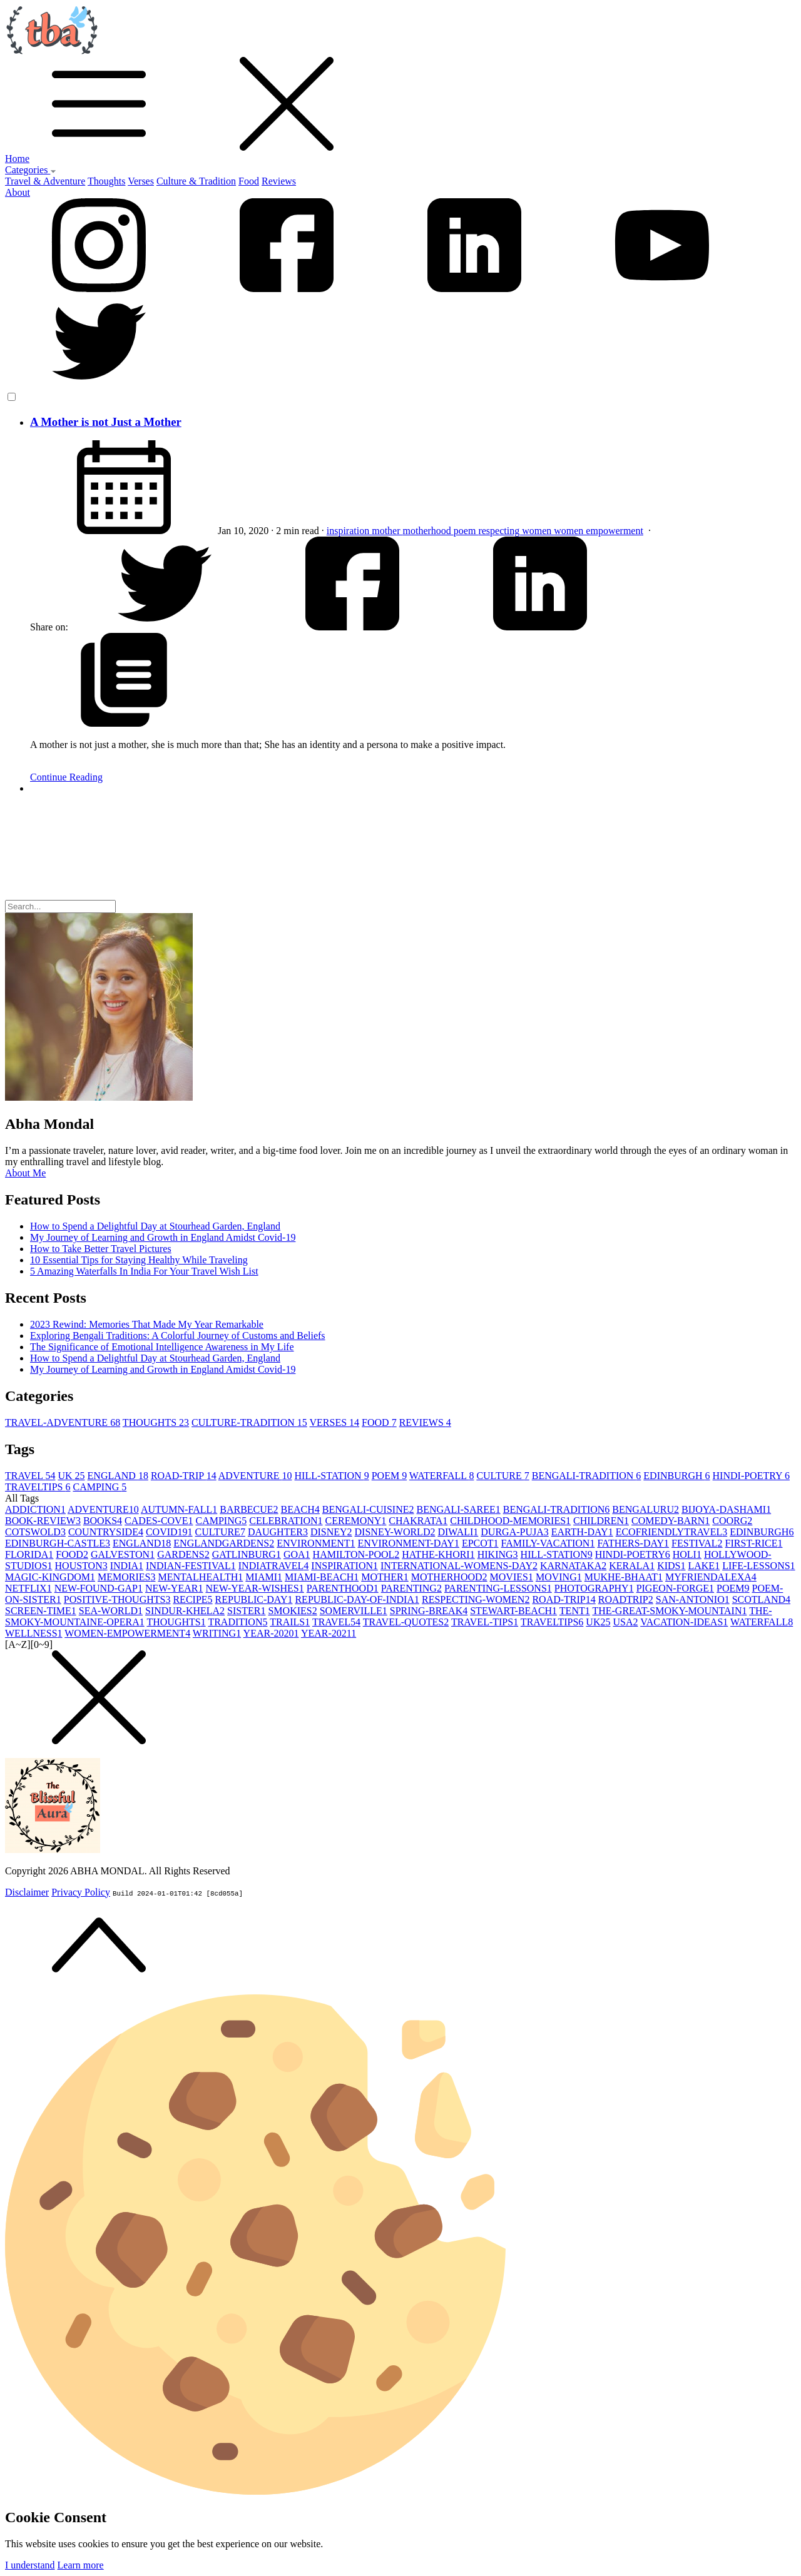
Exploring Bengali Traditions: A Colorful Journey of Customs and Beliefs (177, 1335)
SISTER (246, 1610)
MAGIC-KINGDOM (50, 1577)
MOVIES (511, 1577)
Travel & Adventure (45, 181)
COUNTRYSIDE (105, 1532)
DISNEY (331, 1532)
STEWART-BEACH (513, 1610)
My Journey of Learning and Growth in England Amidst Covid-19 (162, 1237)
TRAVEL (30, 1475)
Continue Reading (66, 777)
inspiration (349, 530)
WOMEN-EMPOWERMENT (127, 1633)
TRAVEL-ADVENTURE (62, 1422)
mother (387, 530)
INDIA (126, 1565)
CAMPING (99, 1487)
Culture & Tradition (196, 181)
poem (466, 530)
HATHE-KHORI (438, 1554)
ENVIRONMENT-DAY (408, 1543)
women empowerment (598, 530)
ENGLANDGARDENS (223, 1543)
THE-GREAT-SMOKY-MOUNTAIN (669, 1610)
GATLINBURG (246, 1554)
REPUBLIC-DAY (254, 1599)
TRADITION (237, 1622)
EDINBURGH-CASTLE (57, 1543)
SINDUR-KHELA (185, 1610)
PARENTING (411, 1588)
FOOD (379, 1422)
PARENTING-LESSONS (498, 1588)
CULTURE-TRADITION (249, 1422)
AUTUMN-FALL (179, 1509)
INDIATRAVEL (273, 1565)
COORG (732, 1520)
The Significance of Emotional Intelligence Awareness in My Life (162, 1346)
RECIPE (192, 1599)
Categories (30, 169)
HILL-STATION (332, 1475)
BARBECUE (249, 1509)
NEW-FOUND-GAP (98, 1588)
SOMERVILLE (353, 1610)
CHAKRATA (418, 1520)
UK (71, 1475)
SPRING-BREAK (428, 1610)
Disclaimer (27, 1892)
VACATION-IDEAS (684, 1622)
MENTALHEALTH (200, 1577)
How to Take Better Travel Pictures (100, 1248)
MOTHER (385, 1577)
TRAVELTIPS (37, 1487)
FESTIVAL (697, 1543)
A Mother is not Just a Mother (105, 421)
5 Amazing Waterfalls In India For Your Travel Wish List (144, 1271)
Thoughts (106, 181)
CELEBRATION (285, 1520)
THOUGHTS (156, 1422)
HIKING (497, 1554)
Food (248, 181)
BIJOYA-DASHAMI (726, 1509)
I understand (30, 2565)
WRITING (217, 1633)
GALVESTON (123, 1554)
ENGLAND (118, 1475)
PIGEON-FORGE (675, 1588)
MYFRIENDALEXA (711, 1577)
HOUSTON (81, 1565)
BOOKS (102, 1520)
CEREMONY (356, 1520)
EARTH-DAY (582, 1532)
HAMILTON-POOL (356, 1554)
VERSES (335, 1422)
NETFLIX (28, 1588)
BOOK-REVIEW (43, 1520)
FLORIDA (29, 1554)
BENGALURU (645, 1509)
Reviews (279, 181)
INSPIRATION (344, 1565)
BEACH (300, 1509)
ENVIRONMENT (316, 1543)
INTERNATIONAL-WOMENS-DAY (459, 1565)
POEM (389, 1475)
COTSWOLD (35, 1532)
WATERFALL (441, 1475)
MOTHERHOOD (449, 1577)
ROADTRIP (625, 1599)
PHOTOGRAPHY (594, 1588)
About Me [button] (25, 1173)
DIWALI (457, 1532)
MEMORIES (126, 1577)
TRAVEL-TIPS (484, 1622)
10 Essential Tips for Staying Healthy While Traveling (139, 1260)
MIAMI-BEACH (322, 1577)
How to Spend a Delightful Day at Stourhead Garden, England (155, 1226)
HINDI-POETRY (751, 1475)
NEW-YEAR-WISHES (254, 1588)
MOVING (559, 1577)
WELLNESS (34, 1633)
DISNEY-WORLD (395, 1532)
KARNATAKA (573, 1565)
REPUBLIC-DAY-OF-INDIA (357, 1599)
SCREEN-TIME (40, 1610)
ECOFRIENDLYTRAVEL (672, 1532)
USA (625, 1622)
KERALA (632, 1565)
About (17, 192)
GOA (296, 1554)
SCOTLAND (761, 1599)
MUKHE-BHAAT (623, 1577)
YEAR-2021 (328, 1633)
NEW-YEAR (174, 1588)
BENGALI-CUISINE (368, 1509)
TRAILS (290, 1622)
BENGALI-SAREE (458, 1509)
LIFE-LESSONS (758, 1565)
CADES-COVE (159, 1520)
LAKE (704, 1565)
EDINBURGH (676, 1475)
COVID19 (169, 1532)
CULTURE (502, 1475)
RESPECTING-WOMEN (475, 1599)
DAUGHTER (278, 1532)
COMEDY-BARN (670, 1520)
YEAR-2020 (271, 1633)
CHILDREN (601, 1520)
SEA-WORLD (111, 1610)
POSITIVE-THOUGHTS (117, 1599)
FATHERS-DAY (633, 1543)
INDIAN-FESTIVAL (191, 1565)
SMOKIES (292, 1610)
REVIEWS (425, 1422)
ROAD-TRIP (184, 1475)
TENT (574, 1610)
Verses (141, 181)
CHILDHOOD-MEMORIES (510, 1520)
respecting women (516, 530)
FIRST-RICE (754, 1543)
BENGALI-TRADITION (586, 1475)
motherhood (428, 530)
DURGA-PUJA (514, 1532)
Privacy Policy (80, 1892)
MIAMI (263, 1577)
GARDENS (183, 1554)
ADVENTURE (255, 1475)
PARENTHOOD (343, 1588)
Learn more (81, 2565)
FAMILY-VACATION (548, 1543)
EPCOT (480, 1543)
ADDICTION (35, 1509)
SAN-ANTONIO (693, 1599)
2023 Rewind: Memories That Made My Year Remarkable (146, 1324)
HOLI (687, 1554)
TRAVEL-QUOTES (406, 1622)
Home (17, 158)
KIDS (671, 1565)
